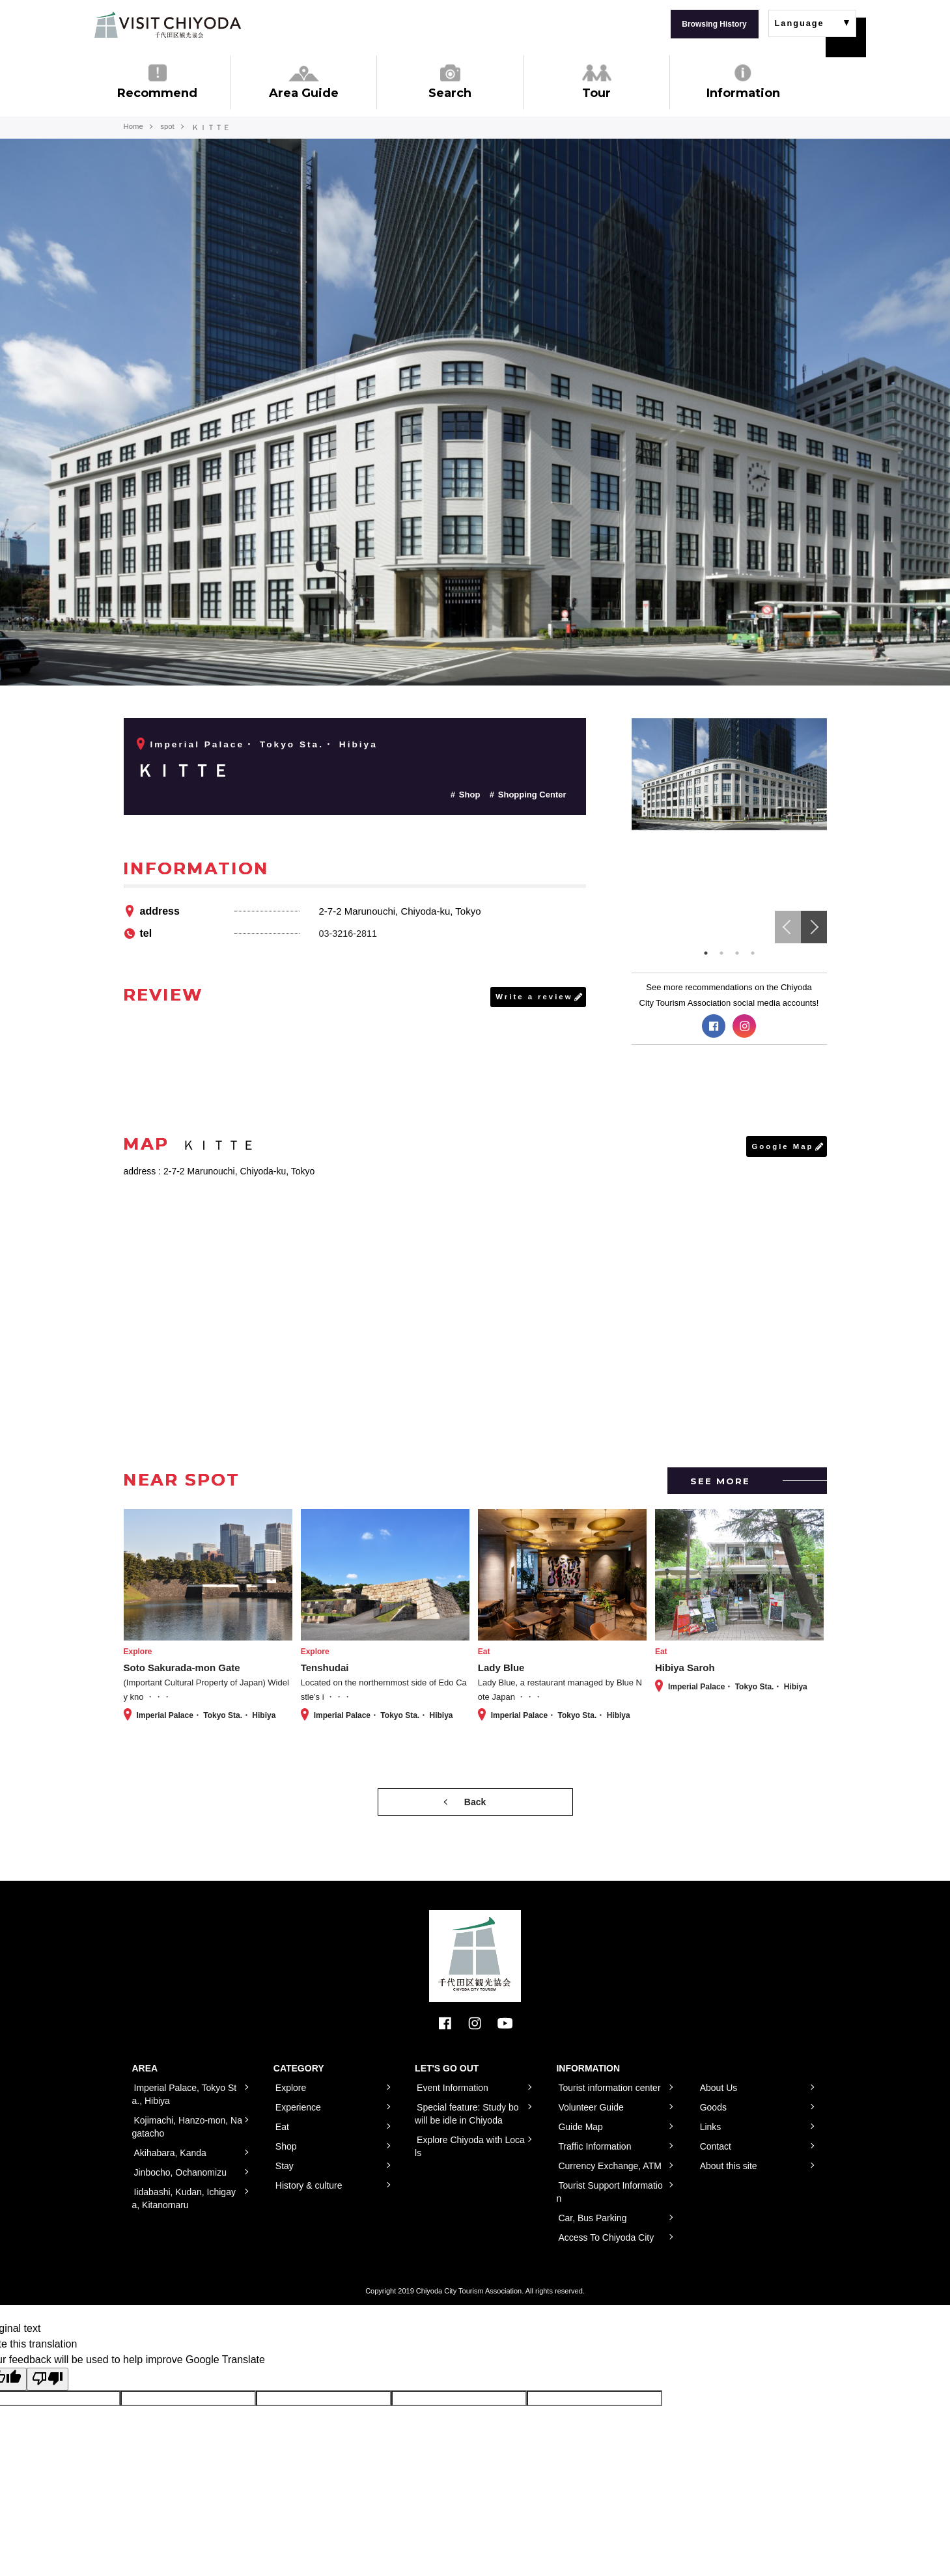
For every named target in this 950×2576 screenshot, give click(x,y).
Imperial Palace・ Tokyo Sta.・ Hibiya (266, 744)
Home (134, 127)
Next (814, 927)
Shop (470, 794)
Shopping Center (532, 794)
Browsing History (714, 24)
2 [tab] (721, 953)
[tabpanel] (729, 774)
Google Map (781, 1146)
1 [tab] (705, 953)
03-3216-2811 (349, 933)
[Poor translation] (47, 2379)
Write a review (532, 997)
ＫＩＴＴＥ (190, 770)
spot (170, 127)
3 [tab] (737, 953)
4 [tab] (752, 953)
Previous (788, 927)
